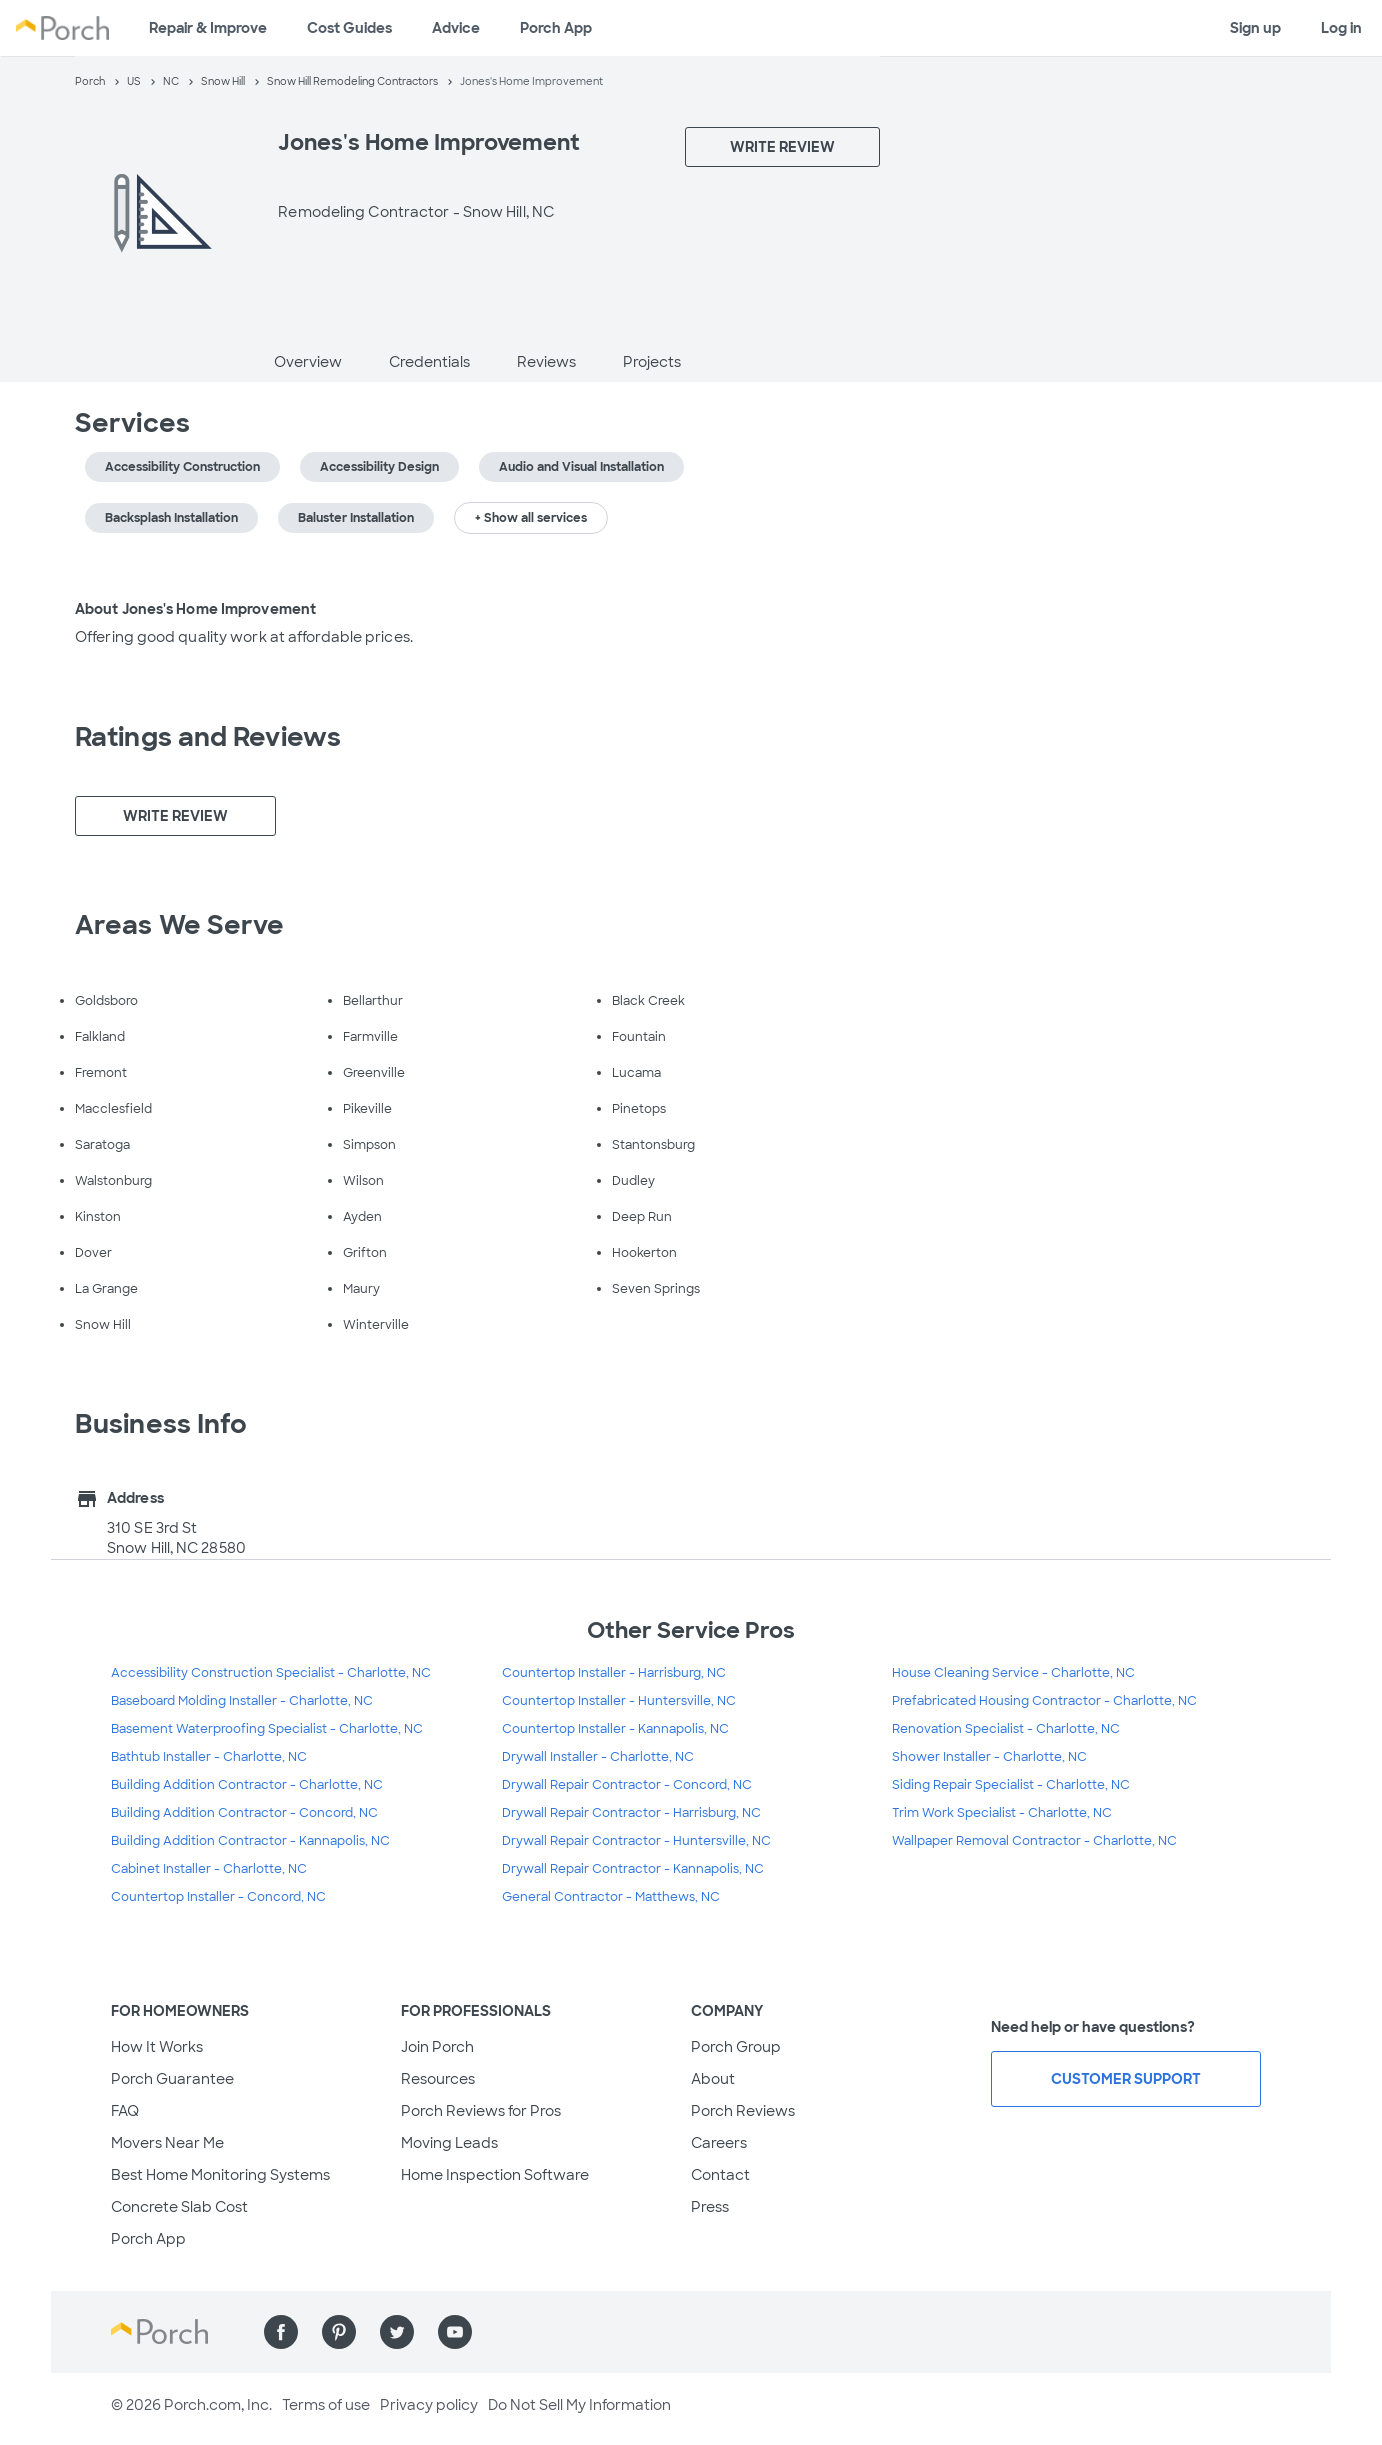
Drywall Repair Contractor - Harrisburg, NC (631, 1813)
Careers (719, 2143)
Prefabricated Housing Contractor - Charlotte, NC (1044, 1701)
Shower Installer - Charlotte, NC (989, 1757)
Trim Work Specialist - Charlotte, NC (1002, 1813)
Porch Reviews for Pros (481, 2111)
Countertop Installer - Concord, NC (218, 1897)
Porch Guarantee (172, 2079)
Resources (438, 2079)
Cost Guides (349, 28)
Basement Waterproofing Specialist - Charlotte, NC (267, 1729)
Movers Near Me (167, 2143)
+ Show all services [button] (531, 518)
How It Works (157, 2047)
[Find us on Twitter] (397, 2332)
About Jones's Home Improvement (195, 609)
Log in (1341, 28)
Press (710, 2207)
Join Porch (437, 2047)
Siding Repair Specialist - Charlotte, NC (1011, 1785)
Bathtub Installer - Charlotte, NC (209, 1757)
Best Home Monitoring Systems (220, 2175)
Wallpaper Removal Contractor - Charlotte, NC (1034, 1841)
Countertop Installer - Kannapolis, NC (615, 1729)
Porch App (556, 28)
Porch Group (736, 2047)
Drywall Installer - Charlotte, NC (598, 1757)
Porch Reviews (743, 2111)
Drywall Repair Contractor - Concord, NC (627, 1785)
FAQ (125, 2111)
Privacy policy (429, 2405)
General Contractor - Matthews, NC (611, 1897)
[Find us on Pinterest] (339, 2332)
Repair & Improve (208, 28)
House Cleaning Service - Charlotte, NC (1013, 1673)
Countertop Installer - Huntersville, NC (619, 1701)
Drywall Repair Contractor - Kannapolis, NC (633, 1869)
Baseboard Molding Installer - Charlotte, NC (242, 1701)
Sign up (1255, 28)
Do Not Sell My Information (579, 2405)
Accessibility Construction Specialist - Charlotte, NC (271, 1673)
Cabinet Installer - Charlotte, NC (209, 1869)
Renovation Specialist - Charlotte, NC (1006, 1729)
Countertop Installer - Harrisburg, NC (614, 1673)
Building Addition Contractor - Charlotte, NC (247, 1785)
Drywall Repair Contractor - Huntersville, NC (636, 1841)
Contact (720, 2175)
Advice (456, 28)
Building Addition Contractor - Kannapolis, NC (250, 1841)
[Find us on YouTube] (455, 2332)
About (713, 2079)
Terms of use (326, 2405)
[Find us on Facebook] (281, 2332)
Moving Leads (449, 2143)
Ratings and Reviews (208, 737)
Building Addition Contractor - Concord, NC (244, 1813)
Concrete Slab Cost (179, 2207)
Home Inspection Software (495, 2175)
